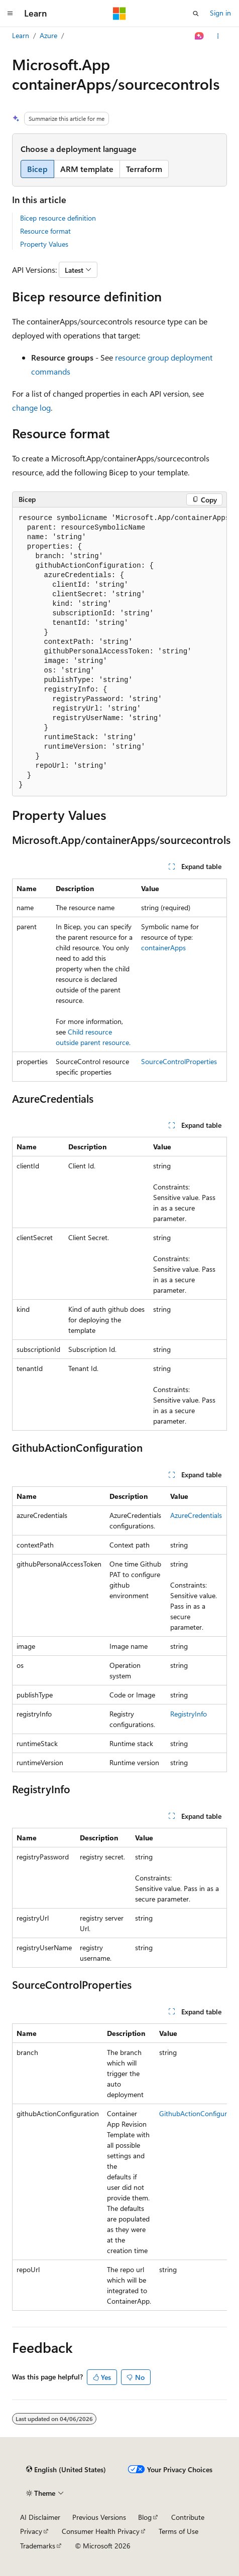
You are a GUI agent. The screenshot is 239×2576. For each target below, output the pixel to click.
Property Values (44, 244)
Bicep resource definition (58, 218)
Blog (145, 2517)
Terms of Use (178, 2531)
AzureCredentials (196, 1515)
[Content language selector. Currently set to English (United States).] (66, 2470)
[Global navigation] (10, 14)
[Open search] (196, 14)
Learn (20, 35)
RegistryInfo (188, 1714)
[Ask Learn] (199, 36)
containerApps (163, 947)
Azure (48, 35)
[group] (119, 651)
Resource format (45, 231)
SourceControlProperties (179, 1061)
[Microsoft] (119, 13)
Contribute (187, 2517)
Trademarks (37, 2545)
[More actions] (218, 36)
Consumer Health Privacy (101, 2531)
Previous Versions (99, 2517)
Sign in (220, 13)
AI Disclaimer (40, 2517)
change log (31, 407)
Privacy (31, 2531)
